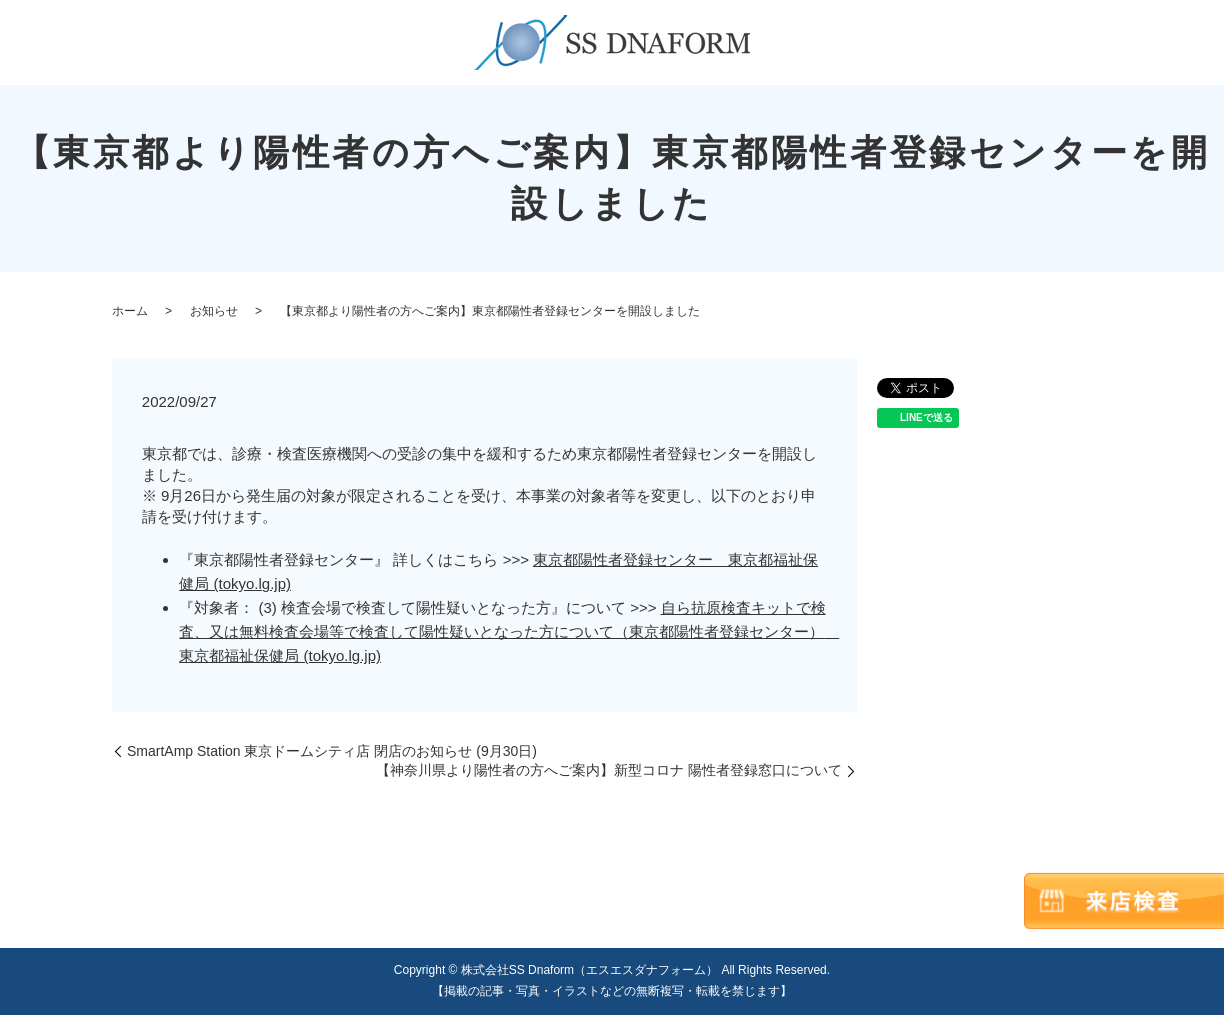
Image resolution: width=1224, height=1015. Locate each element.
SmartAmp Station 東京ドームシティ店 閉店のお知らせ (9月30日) (332, 751)
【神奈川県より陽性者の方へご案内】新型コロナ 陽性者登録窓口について (609, 770)
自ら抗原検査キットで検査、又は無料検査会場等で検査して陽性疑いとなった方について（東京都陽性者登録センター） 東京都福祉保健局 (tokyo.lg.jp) (509, 631)
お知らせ (214, 311)
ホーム (130, 311)
